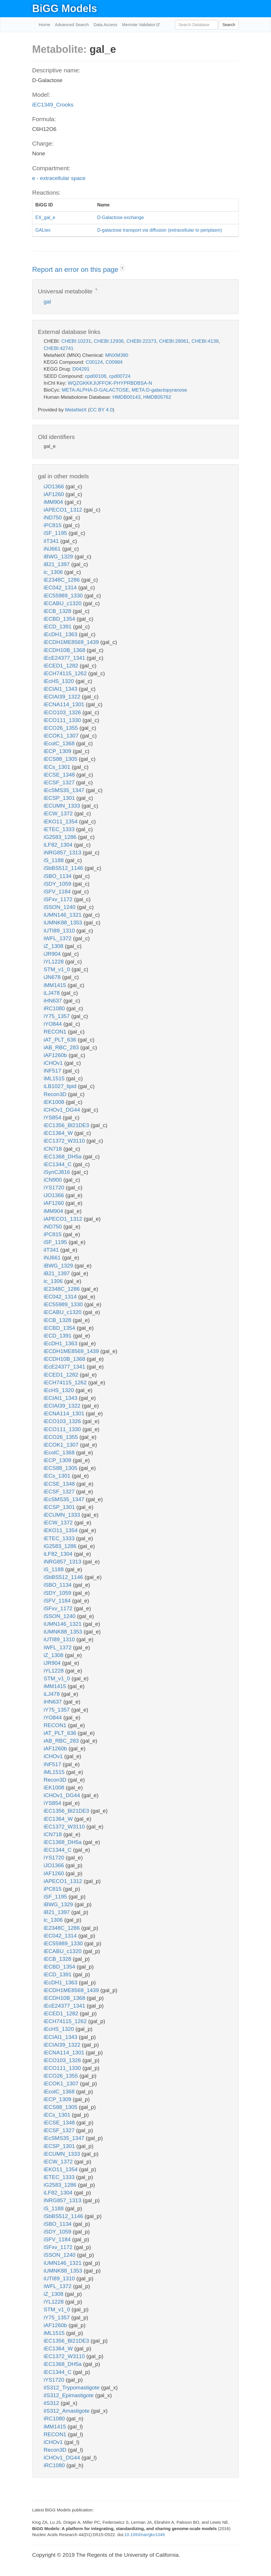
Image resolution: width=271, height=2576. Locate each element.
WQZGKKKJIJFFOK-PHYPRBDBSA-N (110, 383)
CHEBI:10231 (76, 341)
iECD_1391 (58, 627)
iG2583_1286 (61, 837)
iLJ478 (52, 993)
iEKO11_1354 (61, 821)
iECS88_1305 (61, 759)
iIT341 (52, 541)
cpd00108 (96, 376)
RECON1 (56, 1032)
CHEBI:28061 (174, 341)
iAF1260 (54, 494)
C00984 (114, 362)
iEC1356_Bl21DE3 (67, 1125)
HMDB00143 (126, 397)
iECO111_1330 (63, 720)
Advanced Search (72, 24)
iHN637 (53, 1001)
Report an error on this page (76, 269)
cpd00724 (120, 376)
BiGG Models (64, 8)
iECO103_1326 (63, 712)
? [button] (122, 268)
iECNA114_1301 (65, 704)
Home (44, 24)
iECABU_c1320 (63, 603)
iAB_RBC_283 (62, 1047)
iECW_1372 (59, 813)
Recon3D (56, 1094)
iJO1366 (54, 486)
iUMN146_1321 (63, 915)
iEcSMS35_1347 (65, 790)
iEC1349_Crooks (52, 105)
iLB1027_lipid (61, 1086)
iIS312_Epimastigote (69, 2395)
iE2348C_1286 (62, 580)
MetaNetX (76, 410)
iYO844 (53, 1024)
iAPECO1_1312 (64, 510)
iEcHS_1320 (60, 681)
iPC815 (53, 525)
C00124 (94, 362)
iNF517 (53, 1071)
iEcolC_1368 (60, 743)
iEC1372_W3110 (65, 1141)
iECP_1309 (58, 751)
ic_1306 (54, 572)
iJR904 (53, 954)
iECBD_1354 (60, 619)
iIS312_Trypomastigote (72, 2388)
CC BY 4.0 (101, 410)
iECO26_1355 (62, 728)
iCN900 (53, 1180)
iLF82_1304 (59, 845)
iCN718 (53, 1149)
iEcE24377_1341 (65, 658)
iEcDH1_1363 (61, 634)
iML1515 (55, 1078)
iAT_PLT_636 (61, 1040)
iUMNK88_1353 (64, 923)
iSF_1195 (56, 533)
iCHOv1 (54, 1063)
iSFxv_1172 (59, 899)
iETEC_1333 (60, 829)
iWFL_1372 (58, 938)
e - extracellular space (59, 178)
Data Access (105, 24)
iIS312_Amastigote (67, 2411)
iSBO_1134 (58, 876)
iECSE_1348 (60, 775)
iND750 (53, 517)
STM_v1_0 (57, 969)
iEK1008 (55, 1102)
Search (228, 24)
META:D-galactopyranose (159, 390)
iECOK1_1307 (62, 736)
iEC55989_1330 (64, 596)
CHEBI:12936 (109, 341)
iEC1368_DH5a (63, 1157)
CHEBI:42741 (58, 348)
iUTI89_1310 (60, 931)
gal (47, 302)
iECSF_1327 (60, 782)
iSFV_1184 (58, 892)
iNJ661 (53, 549)
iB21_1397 (57, 564)
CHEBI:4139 (205, 341)
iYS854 (53, 1117)
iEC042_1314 (61, 588)
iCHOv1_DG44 (63, 1110)
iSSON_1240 (60, 907)
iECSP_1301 (60, 798)
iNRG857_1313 (63, 852)
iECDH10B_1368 (65, 650)
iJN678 (53, 977)
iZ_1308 (54, 946)
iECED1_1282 (62, 666)
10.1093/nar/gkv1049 (144, 2534)
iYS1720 (55, 1188)
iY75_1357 (57, 1016)
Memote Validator (139, 24)
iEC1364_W (59, 1133)
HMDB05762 (157, 397)
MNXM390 (116, 355)
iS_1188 (54, 860)
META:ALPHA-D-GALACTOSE (95, 390)
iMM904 (54, 502)
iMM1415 (55, 985)
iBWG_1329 (59, 556)
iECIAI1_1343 (61, 689)
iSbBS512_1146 (64, 868)
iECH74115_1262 (66, 673)
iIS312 (52, 2403)
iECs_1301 (58, 767)
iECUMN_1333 (63, 806)
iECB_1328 (58, 611)
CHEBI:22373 (141, 341)
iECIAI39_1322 (63, 697)
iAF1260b (56, 1055)
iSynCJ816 (57, 1172)
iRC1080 (55, 1008)
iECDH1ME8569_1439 (72, 642)
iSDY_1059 (58, 884)
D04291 (81, 369)
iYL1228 (54, 962)
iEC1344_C (58, 1164)
